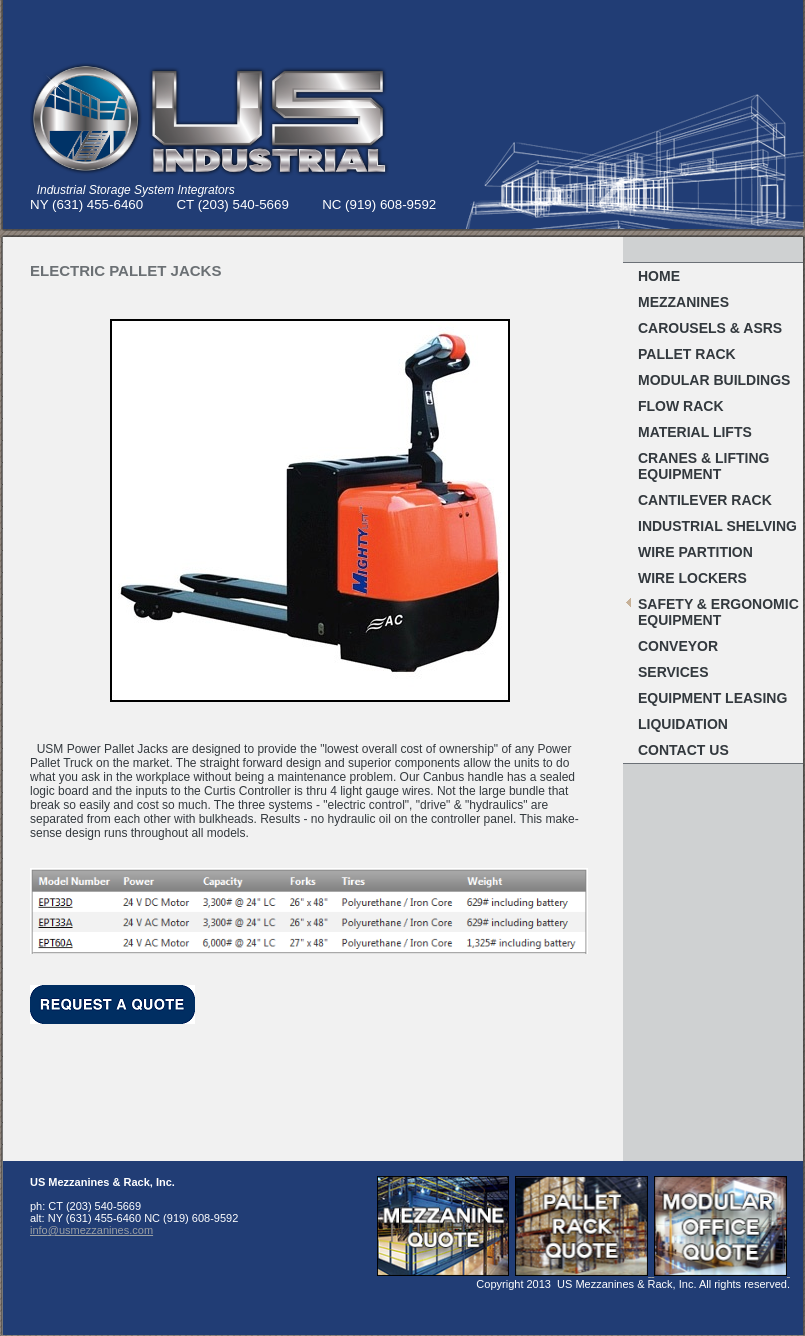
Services (673, 672)
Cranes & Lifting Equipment (703, 466)
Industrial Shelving (717, 526)
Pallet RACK (687, 354)
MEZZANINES (683, 302)
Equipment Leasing (712, 698)
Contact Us (683, 750)
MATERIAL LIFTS (695, 432)
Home (659, 276)
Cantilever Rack (705, 500)
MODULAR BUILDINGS (714, 380)
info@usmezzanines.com (91, 1230)
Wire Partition (695, 552)
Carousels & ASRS (710, 328)
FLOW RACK (681, 406)
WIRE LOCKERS (692, 578)
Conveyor (678, 646)
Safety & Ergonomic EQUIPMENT (718, 612)
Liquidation (683, 724)
